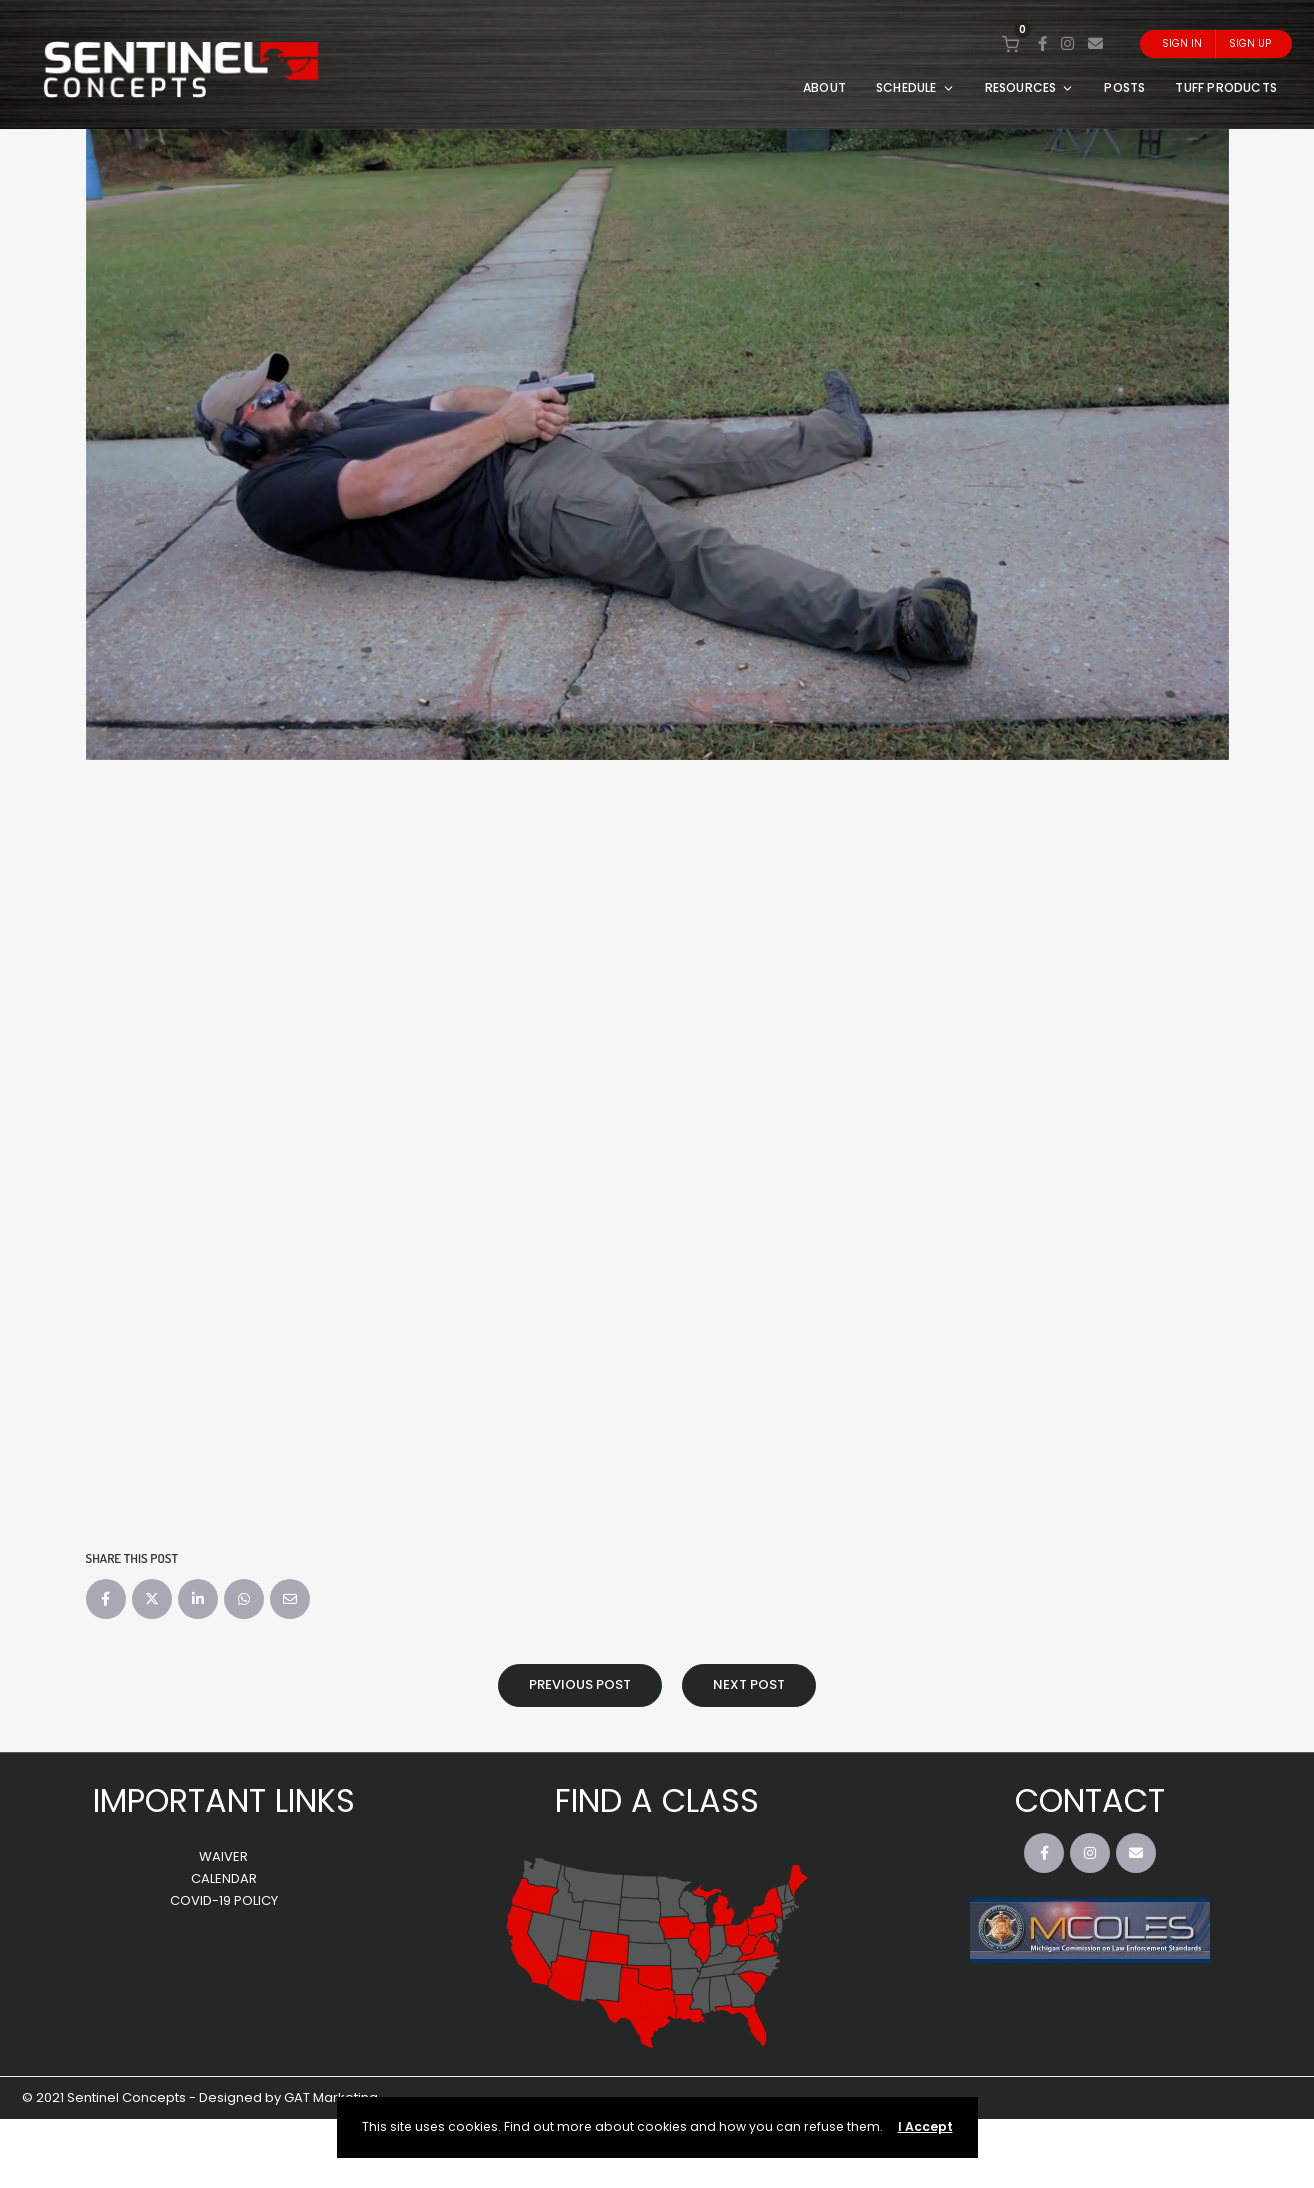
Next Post (749, 1684)
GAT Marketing (331, 2097)
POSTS (1124, 87)
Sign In (1182, 43)
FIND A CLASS (657, 1800)
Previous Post (580, 1684)
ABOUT (824, 87)
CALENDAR (224, 1878)
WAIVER (223, 1856)
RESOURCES (1030, 87)
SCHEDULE (915, 87)
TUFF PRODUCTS (1226, 87)
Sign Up (1250, 43)
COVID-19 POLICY (224, 1900)
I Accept (925, 2126)
